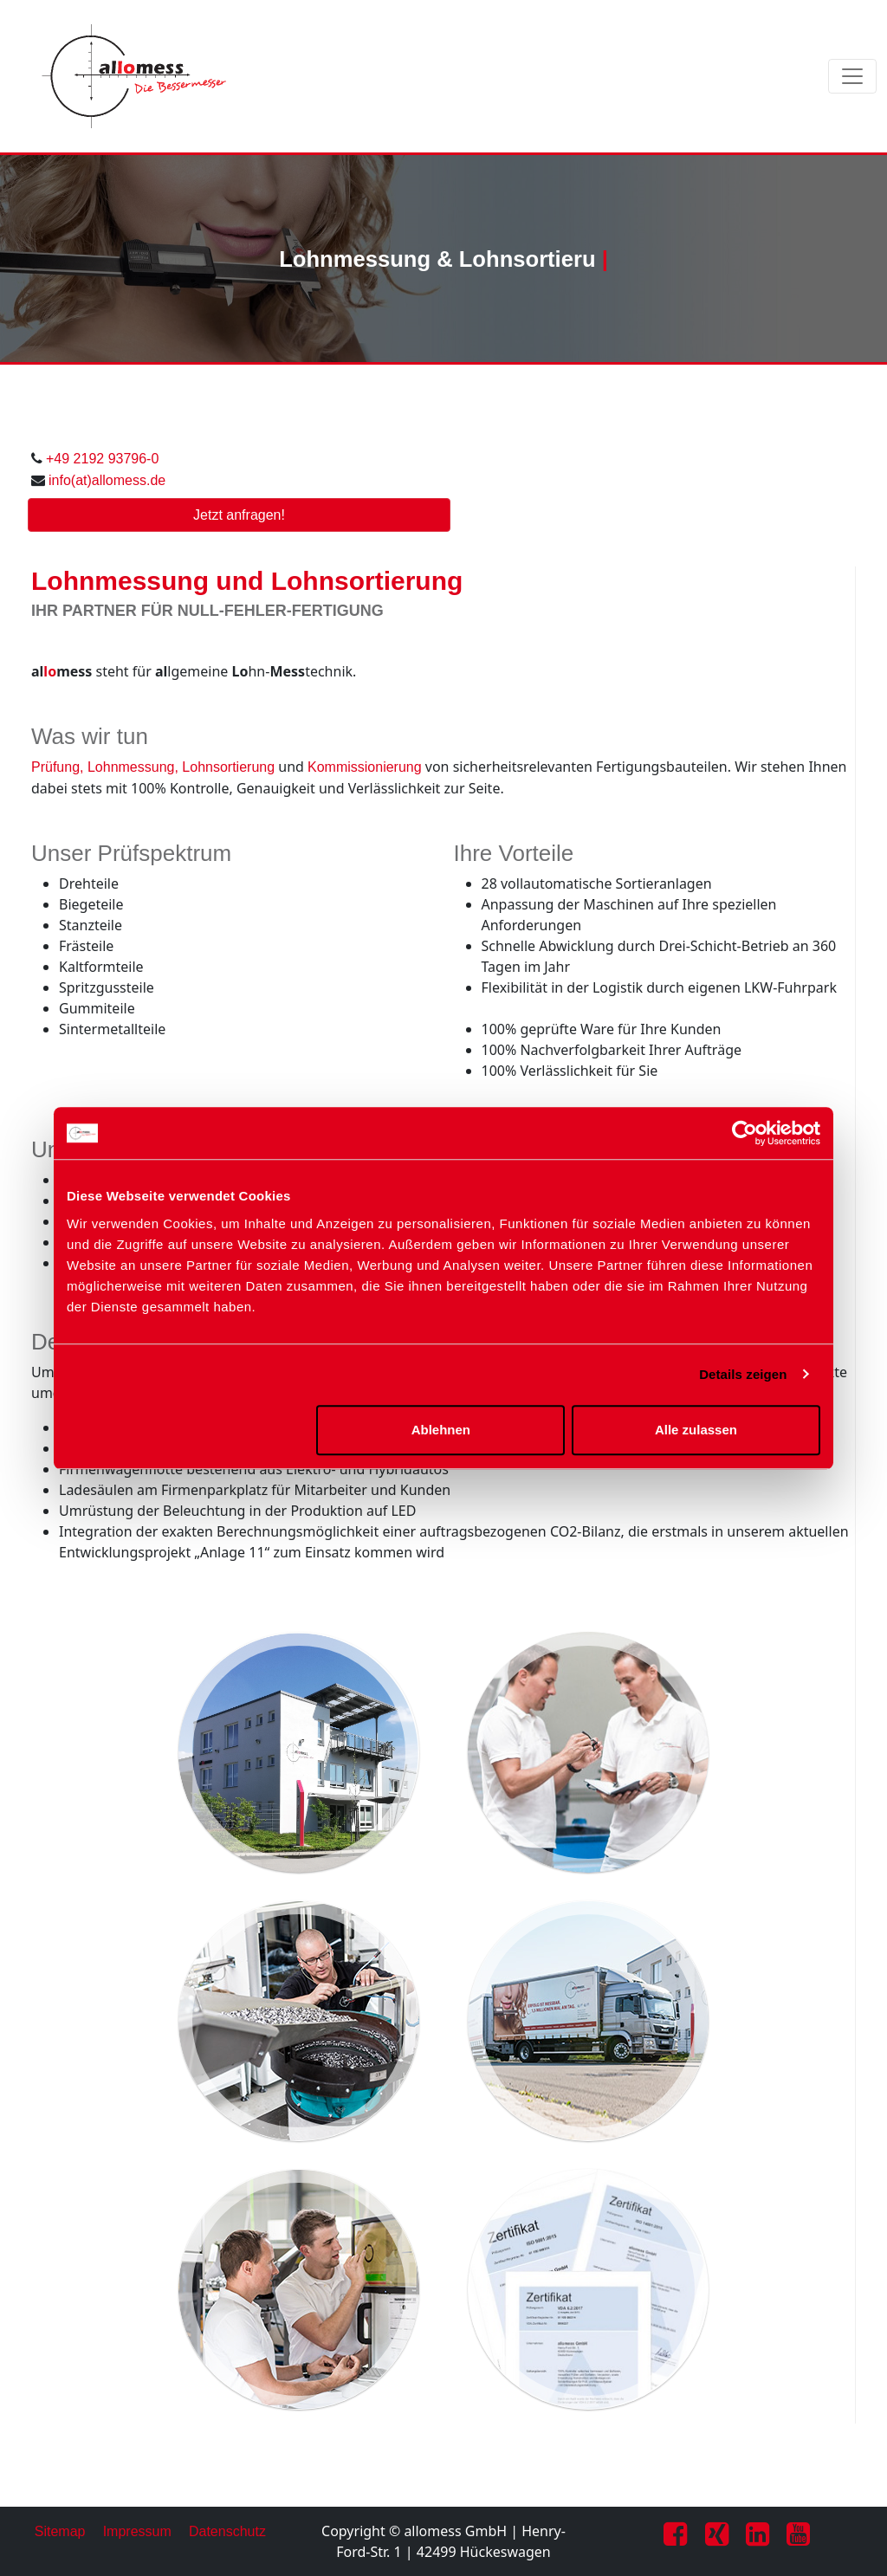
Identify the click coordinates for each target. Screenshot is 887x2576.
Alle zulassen (696, 1429)
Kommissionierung (365, 767)
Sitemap (60, 2531)
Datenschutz (227, 2531)
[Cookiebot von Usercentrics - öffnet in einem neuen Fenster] (744, 1133)
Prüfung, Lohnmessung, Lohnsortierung (153, 767)
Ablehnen (440, 1429)
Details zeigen (743, 1374)
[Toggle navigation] (852, 76)
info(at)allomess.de (107, 480)
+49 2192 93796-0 (102, 458)
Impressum (137, 2531)
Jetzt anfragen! (239, 515)
